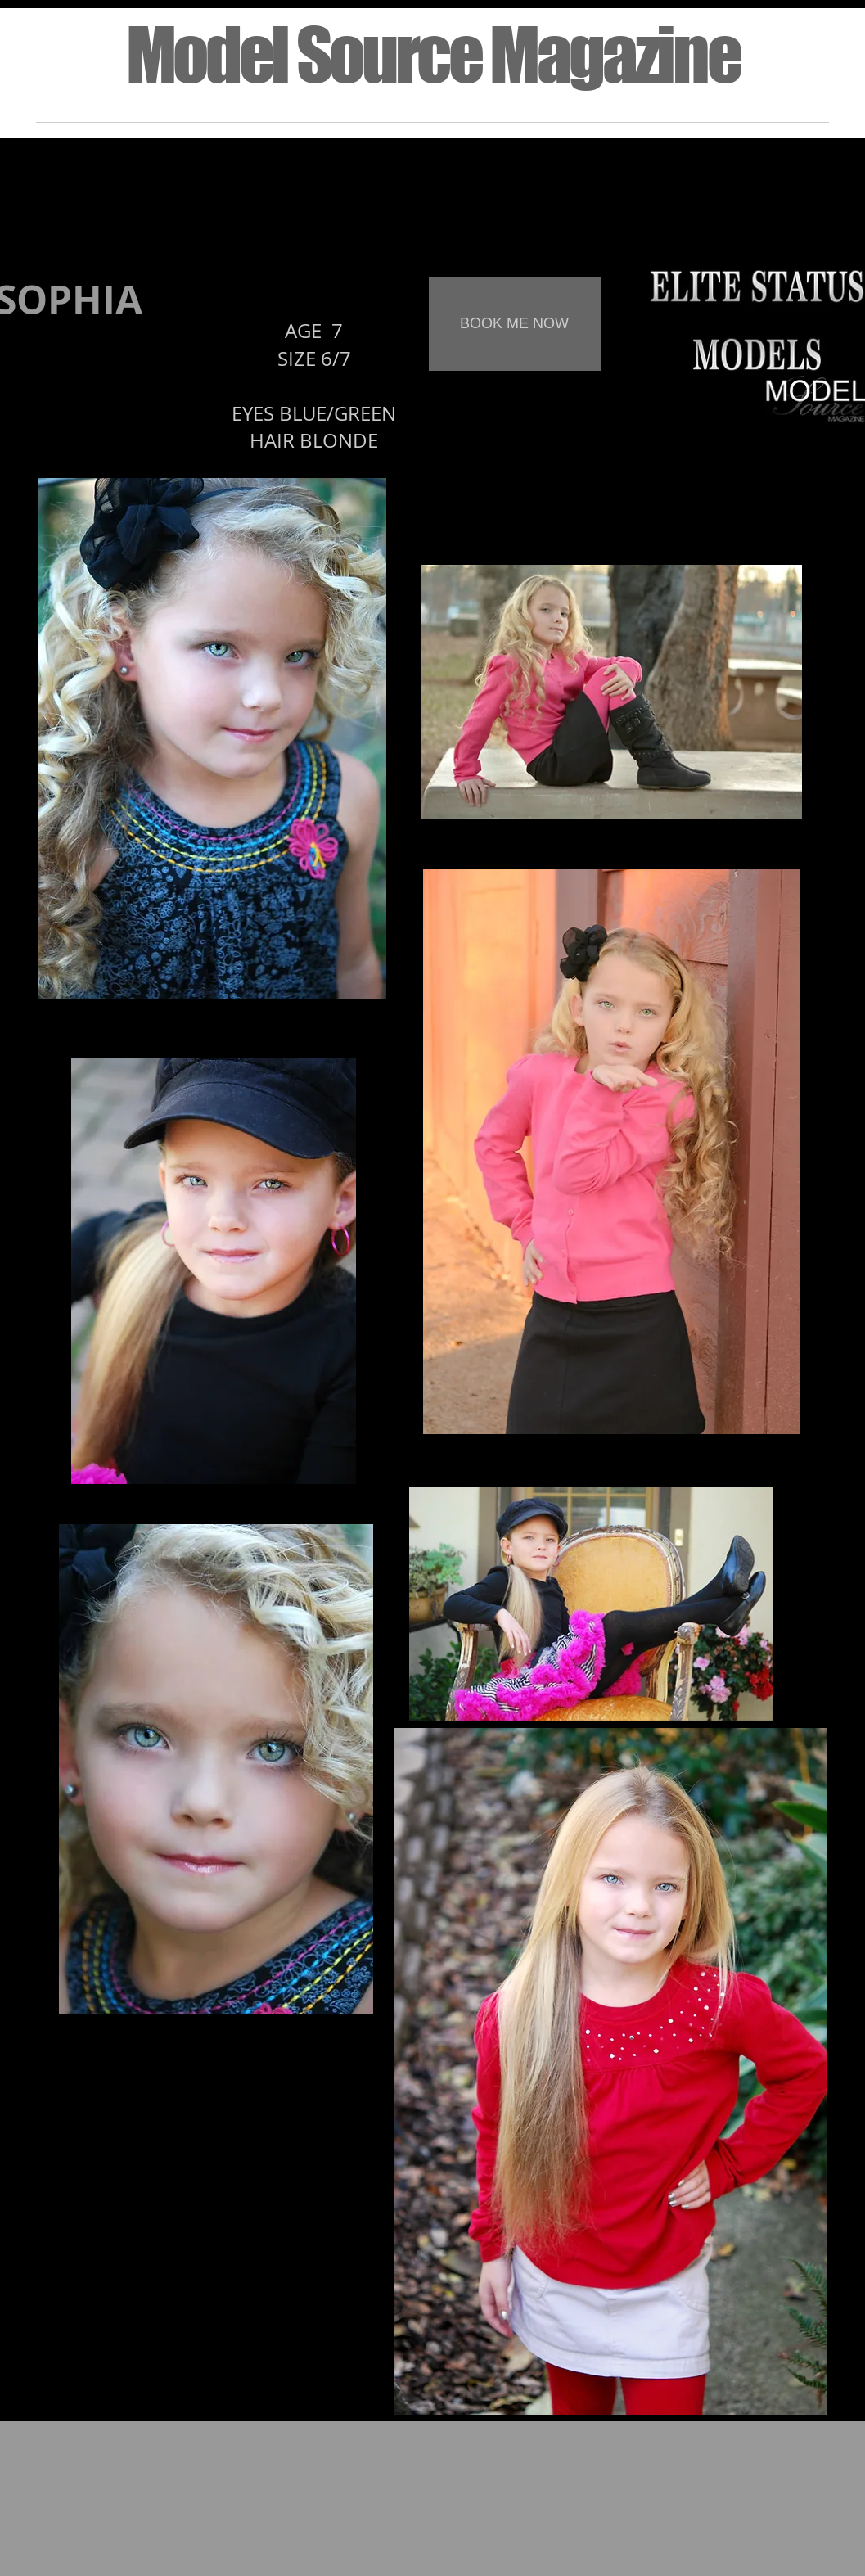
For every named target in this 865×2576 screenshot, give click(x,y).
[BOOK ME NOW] (515, 324)
